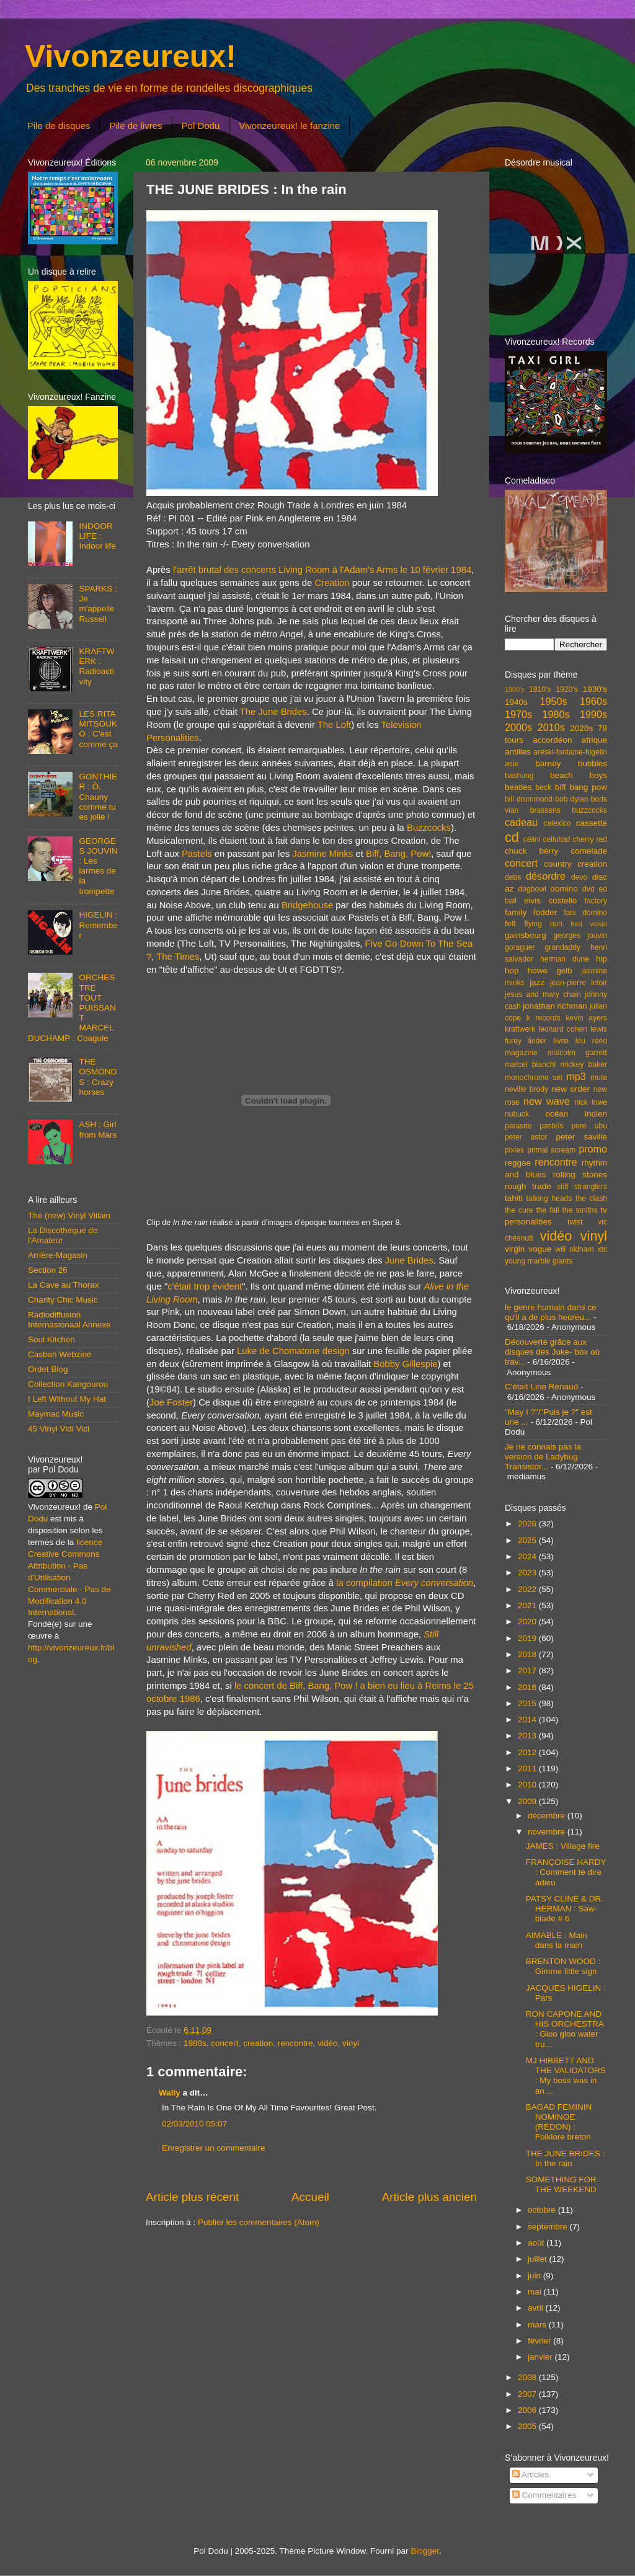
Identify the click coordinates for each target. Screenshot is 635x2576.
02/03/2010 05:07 (194, 2123)
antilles (518, 751)
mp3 (576, 1076)
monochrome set (533, 1077)
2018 (528, 1654)
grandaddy (562, 947)
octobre (543, 2210)
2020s (581, 728)
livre (561, 1040)
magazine (521, 1052)
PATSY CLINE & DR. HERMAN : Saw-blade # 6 (564, 1908)
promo (593, 1148)
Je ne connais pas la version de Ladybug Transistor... (543, 1456)
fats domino (585, 912)
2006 (528, 2410)
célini (532, 839)
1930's (595, 689)
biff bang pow (581, 787)
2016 (528, 1687)
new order (570, 1089)
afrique (594, 740)
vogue (539, 1249)
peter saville (581, 1136)
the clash (591, 1198)
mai (536, 2291)
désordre (546, 876)
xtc (602, 1249)
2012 (528, 1752)
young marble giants (538, 1261)
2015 (528, 1703)
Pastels (197, 854)
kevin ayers (586, 1018)
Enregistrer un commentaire (213, 2148)
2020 (528, 1621)
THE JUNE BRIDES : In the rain (565, 2158)
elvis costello (550, 900)
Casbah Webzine (60, 1354)
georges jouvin (580, 935)
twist (574, 1222)
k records (543, 1018)
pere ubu (589, 1126)
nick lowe (590, 1102)
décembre (547, 1815)
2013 (528, 1735)
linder (537, 1041)
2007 (528, 2394)
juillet (538, 2259)
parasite (518, 1126)
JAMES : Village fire (563, 1846)
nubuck (517, 1114)
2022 (528, 1589)
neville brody (526, 1089)
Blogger (425, 2551)
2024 (528, 1556)
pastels (551, 1126)
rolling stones (580, 1174)
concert (224, 2043)
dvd (588, 889)
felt (510, 923)
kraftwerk (520, 1029)
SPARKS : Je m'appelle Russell (98, 604)
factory (596, 900)
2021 (528, 1605)
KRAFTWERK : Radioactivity (96, 666)
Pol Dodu (201, 125)
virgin (515, 1249)
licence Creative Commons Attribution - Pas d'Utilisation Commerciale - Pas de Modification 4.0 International (69, 1577)
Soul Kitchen (51, 1339)
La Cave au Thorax (63, 1285)
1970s (518, 714)
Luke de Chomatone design (293, 1351)
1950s (553, 701)
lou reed (591, 1041)
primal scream (551, 1150)
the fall (547, 1210)
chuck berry (531, 851)
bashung (519, 775)
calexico (557, 823)
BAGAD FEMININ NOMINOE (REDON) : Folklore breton (559, 2122)
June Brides (409, 1260)
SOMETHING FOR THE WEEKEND (561, 2184)
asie (511, 763)
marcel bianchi (530, 1064)
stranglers (590, 1186)
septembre (549, 2226)
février (540, 2340)
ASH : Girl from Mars (98, 1129)
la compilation (404, 1583)
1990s (593, 714)
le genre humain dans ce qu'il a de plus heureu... (551, 1312)
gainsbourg (525, 935)
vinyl (350, 2043)
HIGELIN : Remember (98, 924)
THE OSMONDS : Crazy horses (98, 1077)
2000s (518, 727)
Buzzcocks (429, 828)
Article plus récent (192, 2196)
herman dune (564, 959)
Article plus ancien (429, 2196)
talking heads (549, 1198)
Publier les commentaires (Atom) (258, 2222)
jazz (537, 982)
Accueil (310, 2196)
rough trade (528, 1186)
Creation (332, 583)
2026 (528, 1523)
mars (538, 2324)
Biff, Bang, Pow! (398, 854)
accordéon (552, 740)
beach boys (578, 775)
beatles (518, 787)
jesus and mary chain (543, 994)
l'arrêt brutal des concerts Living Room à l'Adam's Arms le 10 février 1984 (322, 570)
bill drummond (529, 799)
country (557, 864)
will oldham (574, 1249)
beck (543, 787)
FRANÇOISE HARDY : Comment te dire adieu (566, 1872)
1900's (514, 689)
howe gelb (550, 970)
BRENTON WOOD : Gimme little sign (563, 1966)
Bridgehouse (307, 905)
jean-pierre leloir (578, 982)
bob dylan (571, 799)
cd (512, 837)
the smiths (580, 1210)
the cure (519, 1210)
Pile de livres (135, 125)
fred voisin (589, 923)
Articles (530, 2474)
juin (535, 2275)
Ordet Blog (48, 1369)
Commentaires (544, 2495)
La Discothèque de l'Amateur (63, 1235)
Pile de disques (59, 125)
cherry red (590, 839)
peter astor (526, 1137)
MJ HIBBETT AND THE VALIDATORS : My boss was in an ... (566, 2076)
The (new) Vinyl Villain (69, 1215)
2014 (528, 1719)
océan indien (576, 1113)
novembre (547, 1831)
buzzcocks (589, 810)
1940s (516, 702)
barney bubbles (571, 763)
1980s (195, 2043)
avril (537, 2308)
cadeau (521, 822)
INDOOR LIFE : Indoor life (97, 536)
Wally (169, 2092)
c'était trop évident (204, 1286)
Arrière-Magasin (57, 1255)
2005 (528, 2426)
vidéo (327, 2043)
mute (598, 1077)
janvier (541, 2356)
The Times (177, 957)
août (537, 2242)
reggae (518, 1162)
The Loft (334, 725)
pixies (514, 1150)
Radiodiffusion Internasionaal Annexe (69, 1319)
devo (579, 877)
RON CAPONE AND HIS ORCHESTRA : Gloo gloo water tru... (564, 2029)
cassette (591, 823)
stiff (563, 1186)
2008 (528, 2377)
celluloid (556, 839)
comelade (589, 851)
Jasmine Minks (322, 854)
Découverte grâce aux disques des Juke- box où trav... (552, 1351)
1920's (566, 689)
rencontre (295, 2043)
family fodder (531, 912)
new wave (546, 1101)
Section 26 (48, 1270)
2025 (528, 1540)
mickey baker (584, 1064)
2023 (528, 1572)
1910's (540, 689)
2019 (528, 1638)
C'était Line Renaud (541, 1386)
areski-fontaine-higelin (570, 752)
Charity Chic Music (63, 1299)
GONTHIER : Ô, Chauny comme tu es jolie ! (98, 796)
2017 (528, 1670)
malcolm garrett (577, 1052)
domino (564, 888)
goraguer (520, 947)
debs (513, 877)
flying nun (543, 923)
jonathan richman (555, 1006)
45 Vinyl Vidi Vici (58, 1428)
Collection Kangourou (68, 1384)
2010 (528, 1784)
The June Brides (273, 712)
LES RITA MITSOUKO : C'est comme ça (98, 729)
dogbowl (532, 889)
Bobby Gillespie (405, 1364)
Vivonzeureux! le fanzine (289, 125)
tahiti (514, 1198)
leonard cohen (562, 1029)
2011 (528, 1768)
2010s (551, 727)
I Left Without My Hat (67, 1399)
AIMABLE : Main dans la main (556, 1940)
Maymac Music (56, 1414)
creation (258, 2043)
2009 (528, 1801)
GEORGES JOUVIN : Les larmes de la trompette (98, 866)
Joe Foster (171, 1402)
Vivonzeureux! (130, 56)
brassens (545, 810)
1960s (593, 701)
